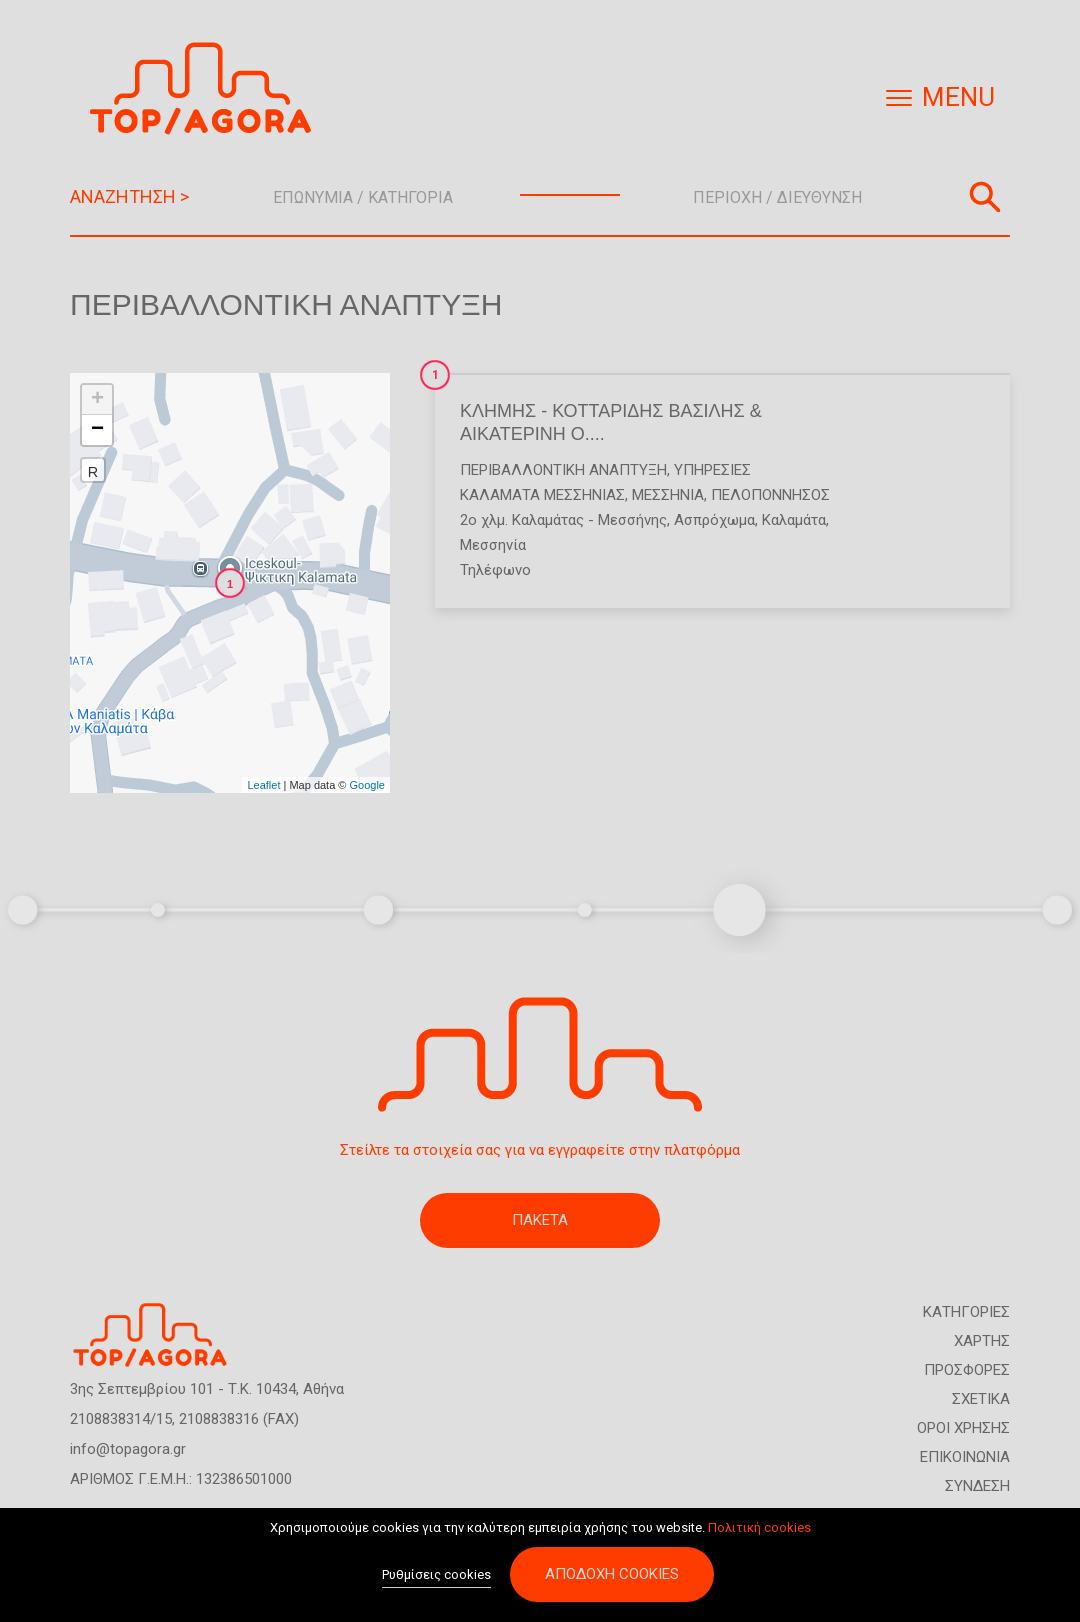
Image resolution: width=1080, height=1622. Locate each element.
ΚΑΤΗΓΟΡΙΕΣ (966, 1312)
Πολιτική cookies (759, 1529)
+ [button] (97, 400)
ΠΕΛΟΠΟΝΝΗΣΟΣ (770, 495)
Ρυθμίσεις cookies (436, 1576)
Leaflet (263, 785)
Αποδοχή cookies (612, 1576)
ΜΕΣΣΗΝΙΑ (668, 495)
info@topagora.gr (128, 1449)
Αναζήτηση (985, 197)
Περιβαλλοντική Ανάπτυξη (563, 470)
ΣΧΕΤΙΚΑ (981, 1399)
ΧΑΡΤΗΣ (982, 1341)
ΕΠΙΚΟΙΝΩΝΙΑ (965, 1457)
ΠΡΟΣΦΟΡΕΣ (967, 1370)
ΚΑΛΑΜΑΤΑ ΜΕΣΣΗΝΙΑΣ (542, 495)
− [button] (97, 430)
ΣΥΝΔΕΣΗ (977, 1486)
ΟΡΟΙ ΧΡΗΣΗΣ (963, 1428)
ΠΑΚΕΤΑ (540, 1220)
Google (367, 785)
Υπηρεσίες (712, 470)
